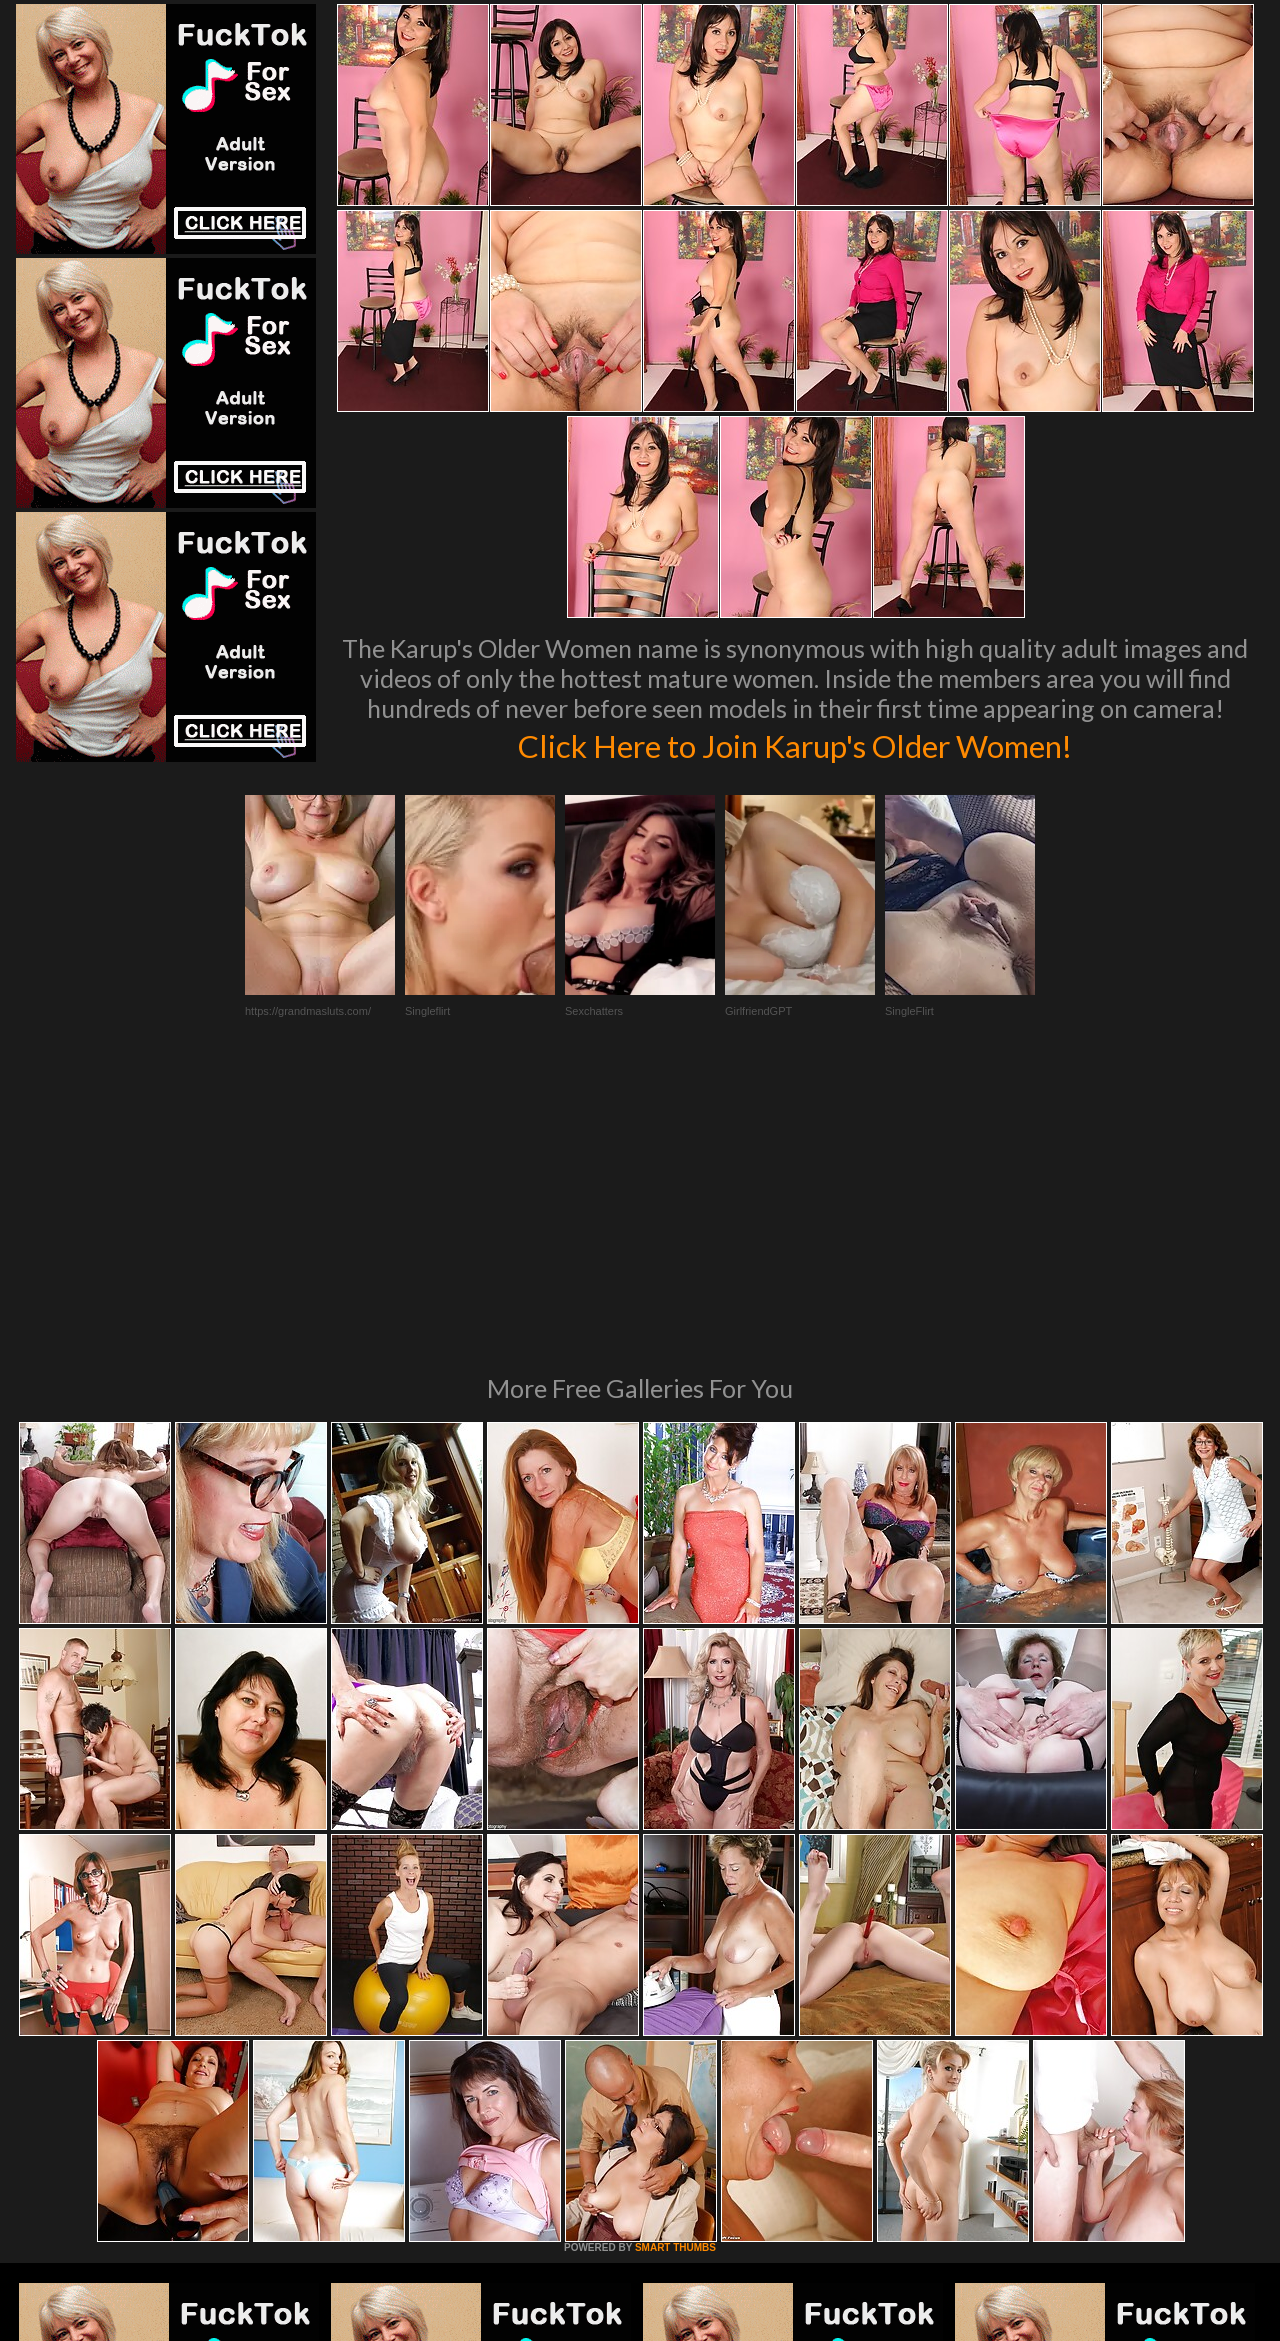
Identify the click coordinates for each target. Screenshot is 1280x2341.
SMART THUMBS (675, 1974)
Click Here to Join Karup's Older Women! (795, 744)
